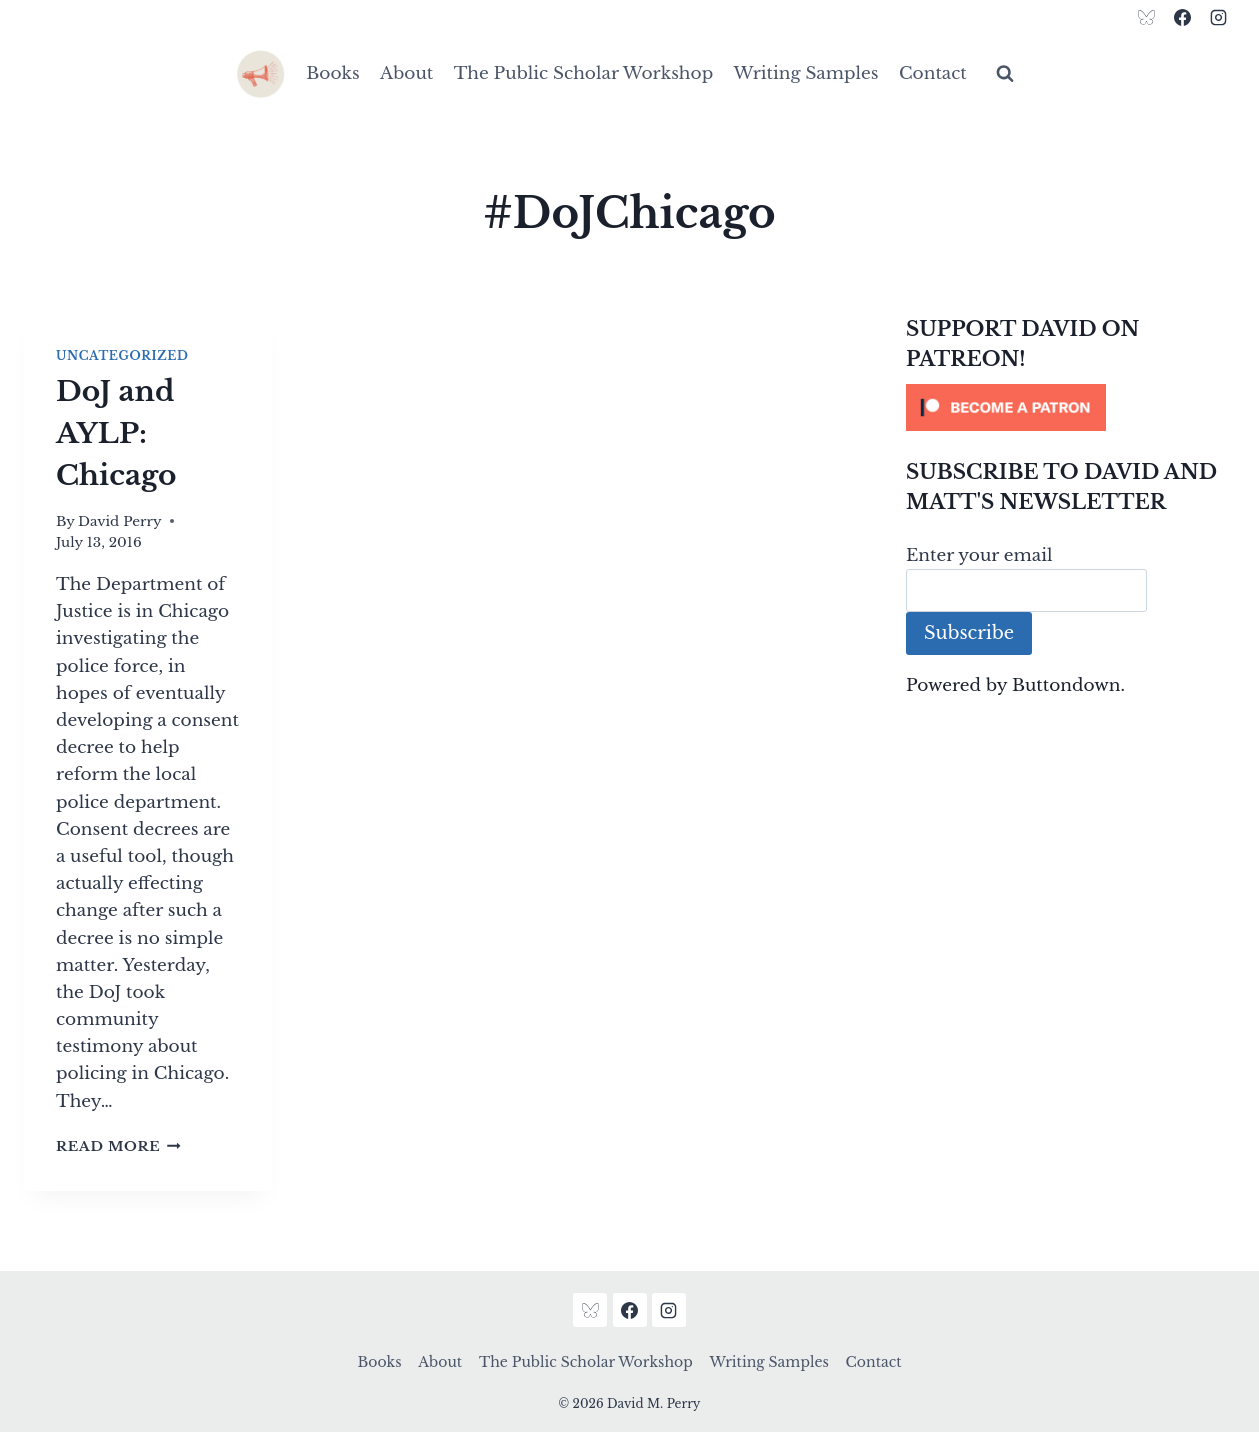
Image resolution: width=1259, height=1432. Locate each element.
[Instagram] (1218, 17)
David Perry (120, 521)
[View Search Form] (1005, 74)
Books (332, 73)
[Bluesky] (1147, 17)
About (406, 73)
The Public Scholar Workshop (584, 73)
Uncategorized (122, 355)
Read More (118, 1146)
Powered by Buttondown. (1015, 685)
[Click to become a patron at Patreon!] (1070, 407)
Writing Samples (806, 73)
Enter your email (979, 555)
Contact (933, 73)
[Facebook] (1182, 17)
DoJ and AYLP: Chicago (116, 433)
